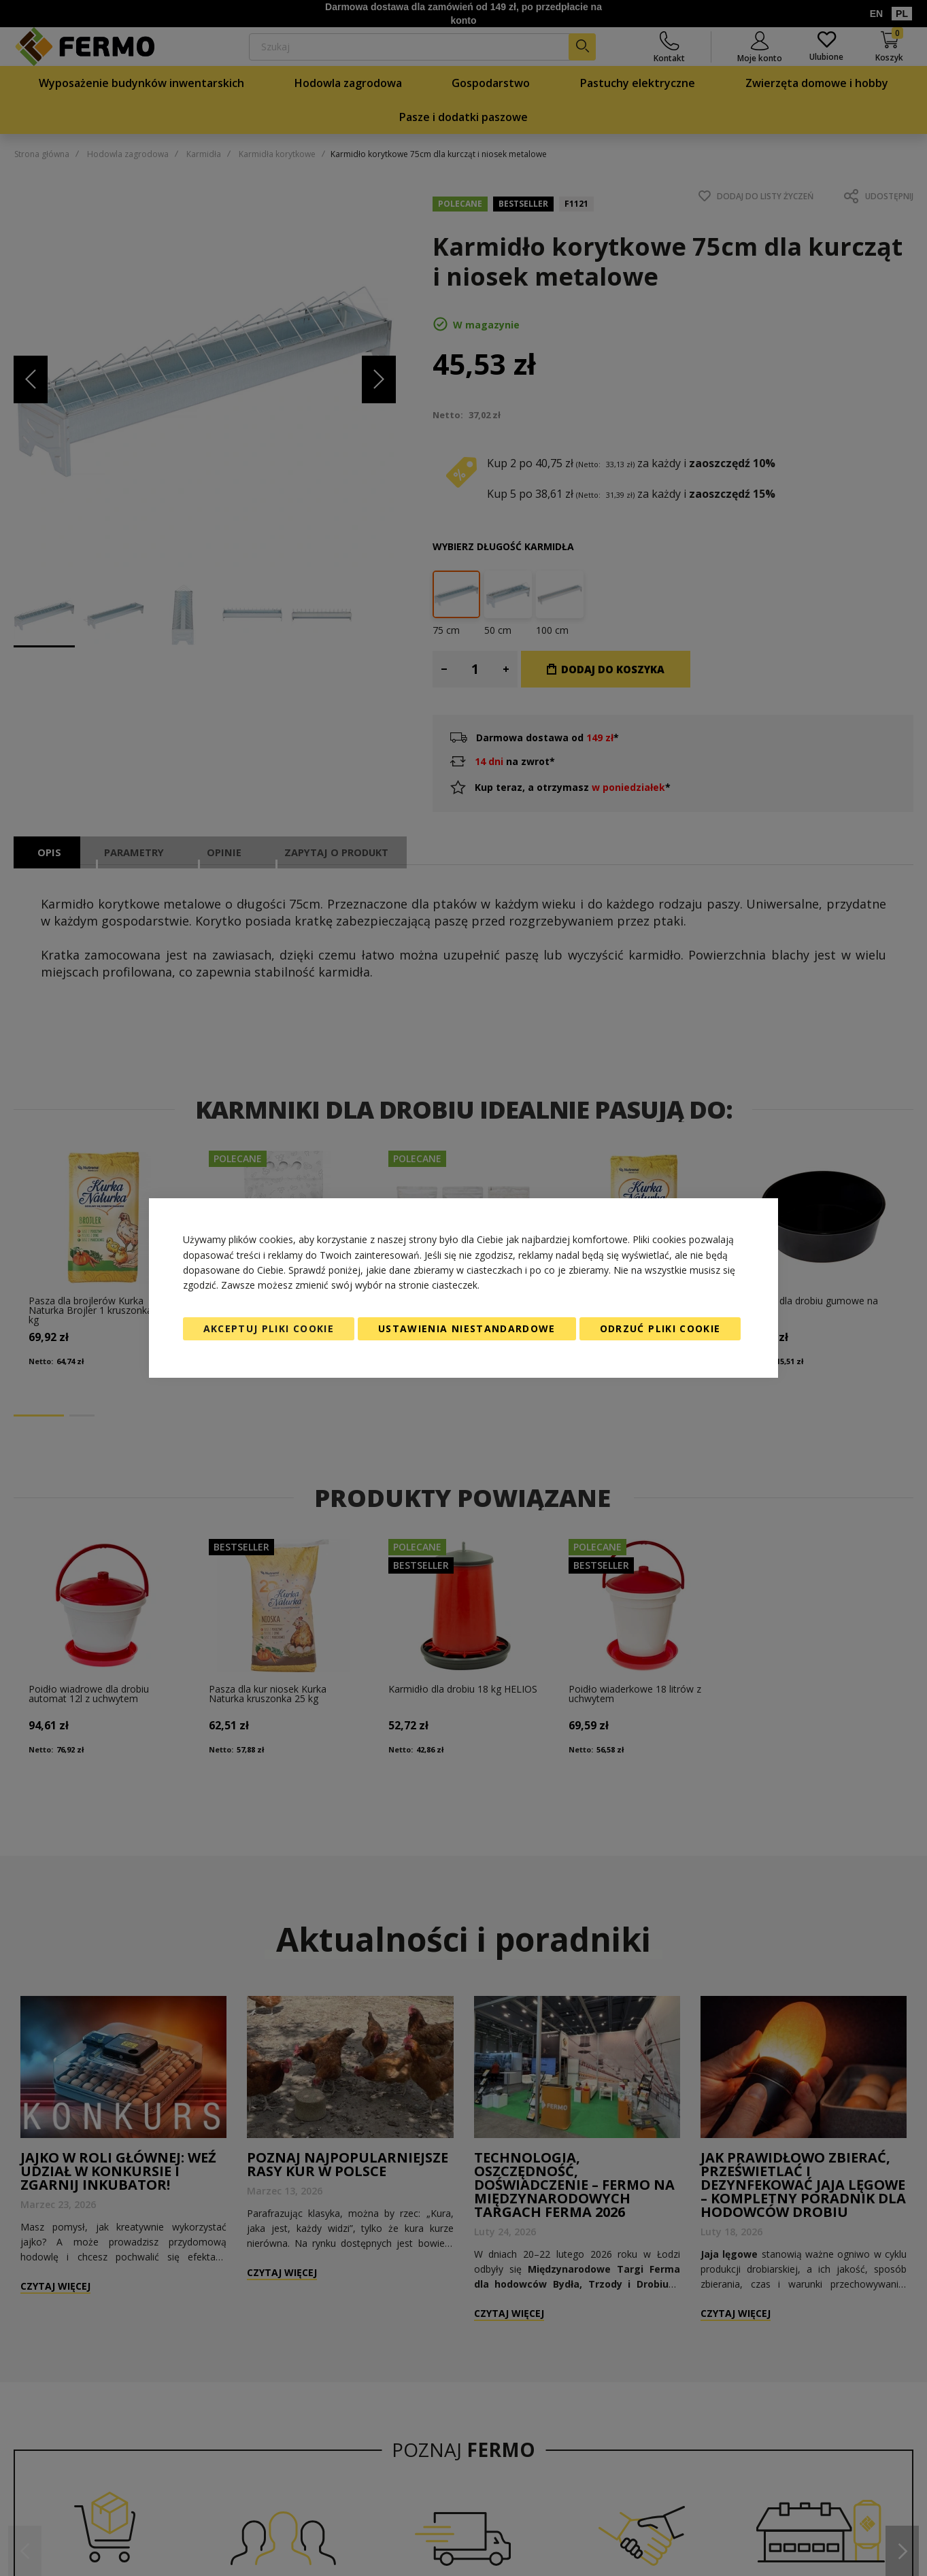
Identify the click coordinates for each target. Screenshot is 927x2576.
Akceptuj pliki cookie (268, 1328)
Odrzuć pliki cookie (660, 1328)
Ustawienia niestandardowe (467, 1328)
